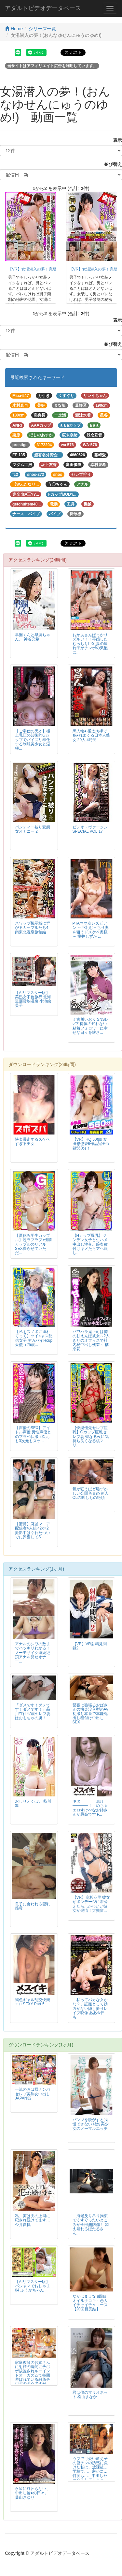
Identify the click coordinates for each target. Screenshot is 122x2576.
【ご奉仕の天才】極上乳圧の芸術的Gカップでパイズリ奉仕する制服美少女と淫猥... (32, 739)
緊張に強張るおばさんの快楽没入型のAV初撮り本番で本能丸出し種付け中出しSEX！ (91, 1713)
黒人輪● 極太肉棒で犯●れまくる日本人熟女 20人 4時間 (91, 735)
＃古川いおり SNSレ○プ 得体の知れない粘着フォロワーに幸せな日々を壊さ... (91, 1025)
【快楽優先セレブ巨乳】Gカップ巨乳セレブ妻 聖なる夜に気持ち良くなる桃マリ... (91, 1436)
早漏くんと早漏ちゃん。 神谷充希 (32, 637)
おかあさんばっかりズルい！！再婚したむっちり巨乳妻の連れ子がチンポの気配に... (90, 643)
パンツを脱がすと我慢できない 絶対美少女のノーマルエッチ (91, 2123)
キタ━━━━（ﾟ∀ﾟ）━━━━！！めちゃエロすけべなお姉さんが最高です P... (90, 1807)
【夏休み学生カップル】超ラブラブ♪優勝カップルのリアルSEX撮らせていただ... (33, 1244)
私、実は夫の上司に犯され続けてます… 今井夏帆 (32, 2220)
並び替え (110, 164)
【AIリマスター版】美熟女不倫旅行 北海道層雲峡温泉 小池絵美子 (33, 999)
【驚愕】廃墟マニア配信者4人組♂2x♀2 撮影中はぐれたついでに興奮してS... (32, 1530)
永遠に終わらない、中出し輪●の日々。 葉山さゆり (32, 2492)
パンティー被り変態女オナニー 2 (32, 829)
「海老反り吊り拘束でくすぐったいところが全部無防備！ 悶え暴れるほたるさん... (91, 2224)
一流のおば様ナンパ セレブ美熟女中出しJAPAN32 (32, 2093)
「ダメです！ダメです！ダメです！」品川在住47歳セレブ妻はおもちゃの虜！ (32, 1711)
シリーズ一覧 (42, 28)
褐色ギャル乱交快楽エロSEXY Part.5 (32, 2002)
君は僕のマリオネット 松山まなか (90, 2394)
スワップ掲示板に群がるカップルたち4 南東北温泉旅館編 (32, 927)
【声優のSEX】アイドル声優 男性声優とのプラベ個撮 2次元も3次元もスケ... (33, 1434)
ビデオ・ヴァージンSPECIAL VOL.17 (90, 829)
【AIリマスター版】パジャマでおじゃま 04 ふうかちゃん (32, 2285)
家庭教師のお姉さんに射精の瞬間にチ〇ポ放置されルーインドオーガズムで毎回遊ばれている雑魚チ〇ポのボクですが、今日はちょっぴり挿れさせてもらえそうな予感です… (32, 2379)
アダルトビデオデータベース (43, 8)
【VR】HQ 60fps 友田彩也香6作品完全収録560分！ (91, 1143)
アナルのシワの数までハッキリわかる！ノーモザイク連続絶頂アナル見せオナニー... (32, 1652)
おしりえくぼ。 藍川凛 (33, 1803)
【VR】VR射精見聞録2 (90, 1646)
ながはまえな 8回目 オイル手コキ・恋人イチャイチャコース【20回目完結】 (90, 2302)
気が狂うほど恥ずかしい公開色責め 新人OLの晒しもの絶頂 (91, 1493)
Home (14, 28)
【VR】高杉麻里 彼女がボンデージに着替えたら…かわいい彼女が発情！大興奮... (91, 1903)
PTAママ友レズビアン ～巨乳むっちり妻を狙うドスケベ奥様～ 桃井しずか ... (91, 929)
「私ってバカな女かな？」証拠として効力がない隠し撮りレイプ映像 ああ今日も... (90, 2008)
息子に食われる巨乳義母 (32, 1906)
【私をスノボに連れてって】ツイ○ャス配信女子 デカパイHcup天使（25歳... (33, 1338)
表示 (115, 140)
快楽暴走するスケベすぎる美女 (32, 1141)
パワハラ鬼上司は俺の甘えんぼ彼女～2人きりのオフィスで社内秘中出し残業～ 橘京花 (91, 1340)
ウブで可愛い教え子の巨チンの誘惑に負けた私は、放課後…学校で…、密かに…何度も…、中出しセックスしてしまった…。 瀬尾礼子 (90, 2471)
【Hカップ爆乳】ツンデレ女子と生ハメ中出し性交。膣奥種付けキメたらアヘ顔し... (90, 1244)
